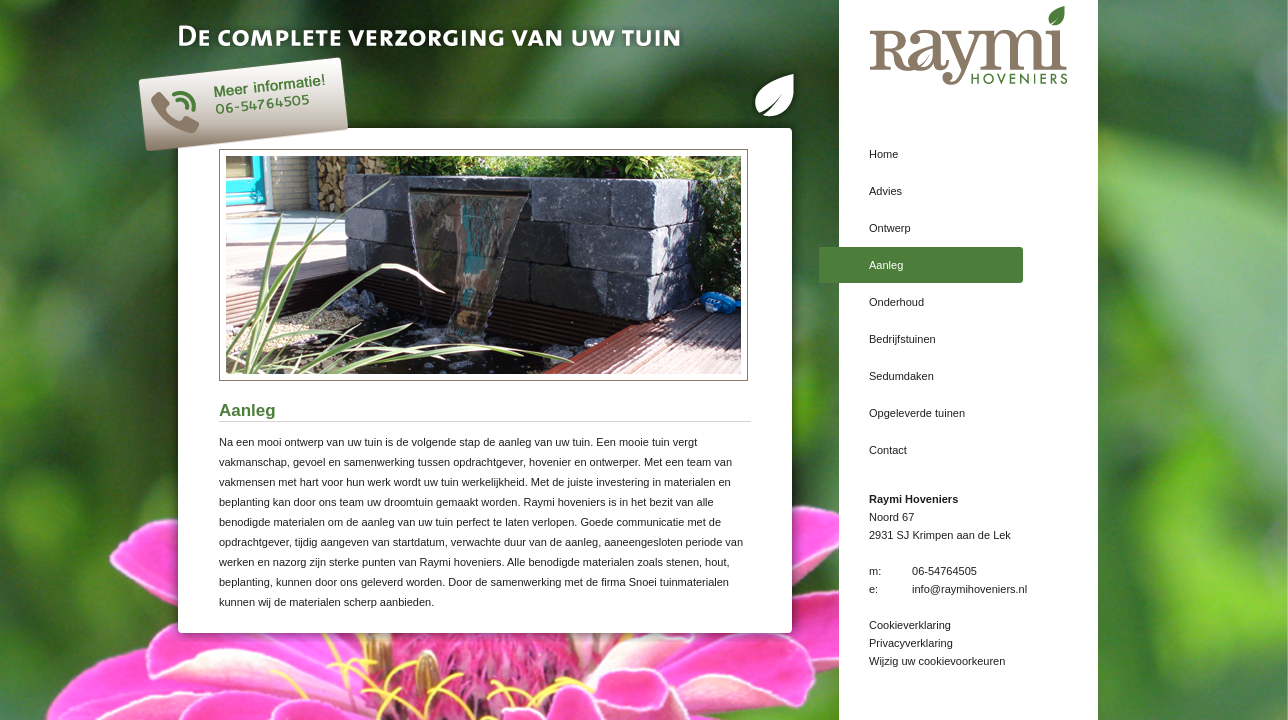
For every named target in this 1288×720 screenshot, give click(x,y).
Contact (888, 450)
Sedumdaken (901, 376)
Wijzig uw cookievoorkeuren (937, 661)
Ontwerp (890, 228)
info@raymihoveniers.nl (969, 589)
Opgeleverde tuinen (917, 413)
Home (883, 154)
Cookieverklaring (910, 625)
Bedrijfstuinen (902, 339)
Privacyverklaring (911, 643)
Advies (885, 191)
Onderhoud (896, 302)
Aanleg (886, 265)
